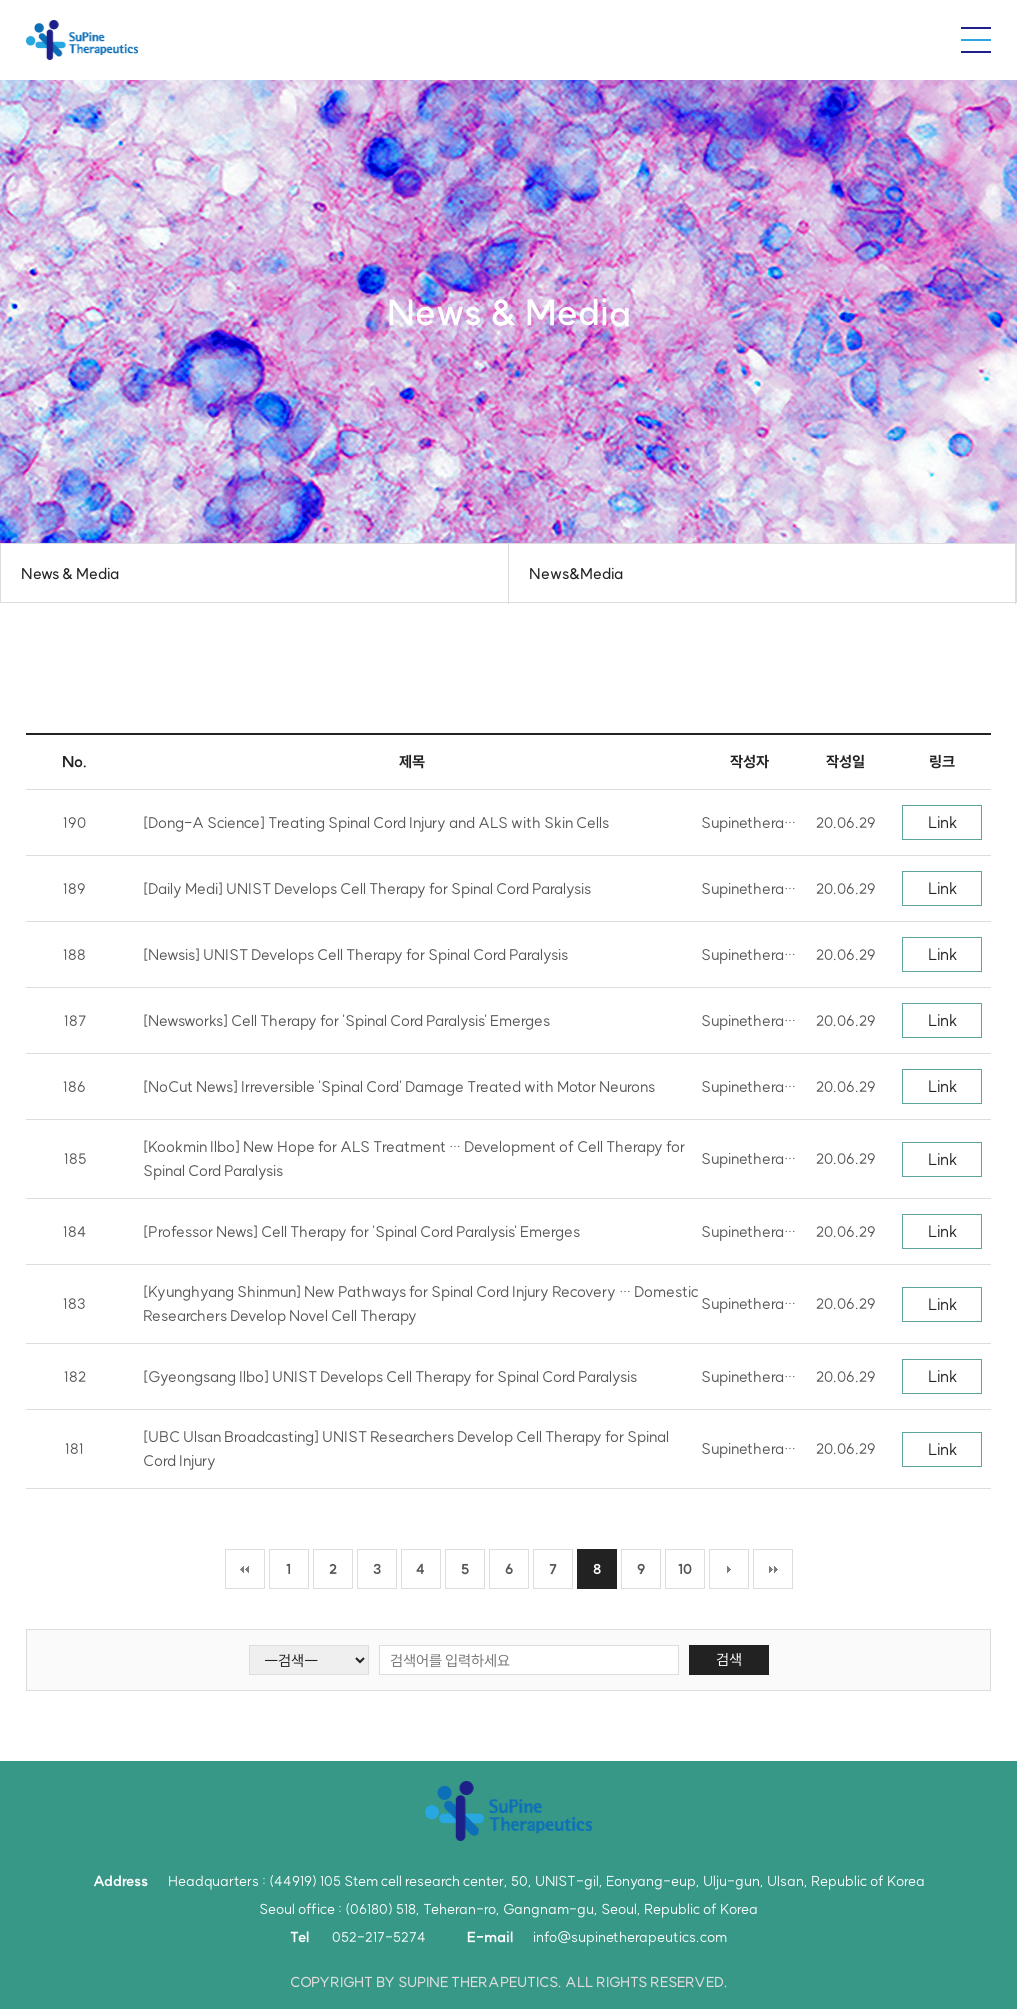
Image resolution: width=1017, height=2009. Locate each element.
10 (685, 1569)
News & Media (70, 573)
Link (942, 822)
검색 (729, 1659)
